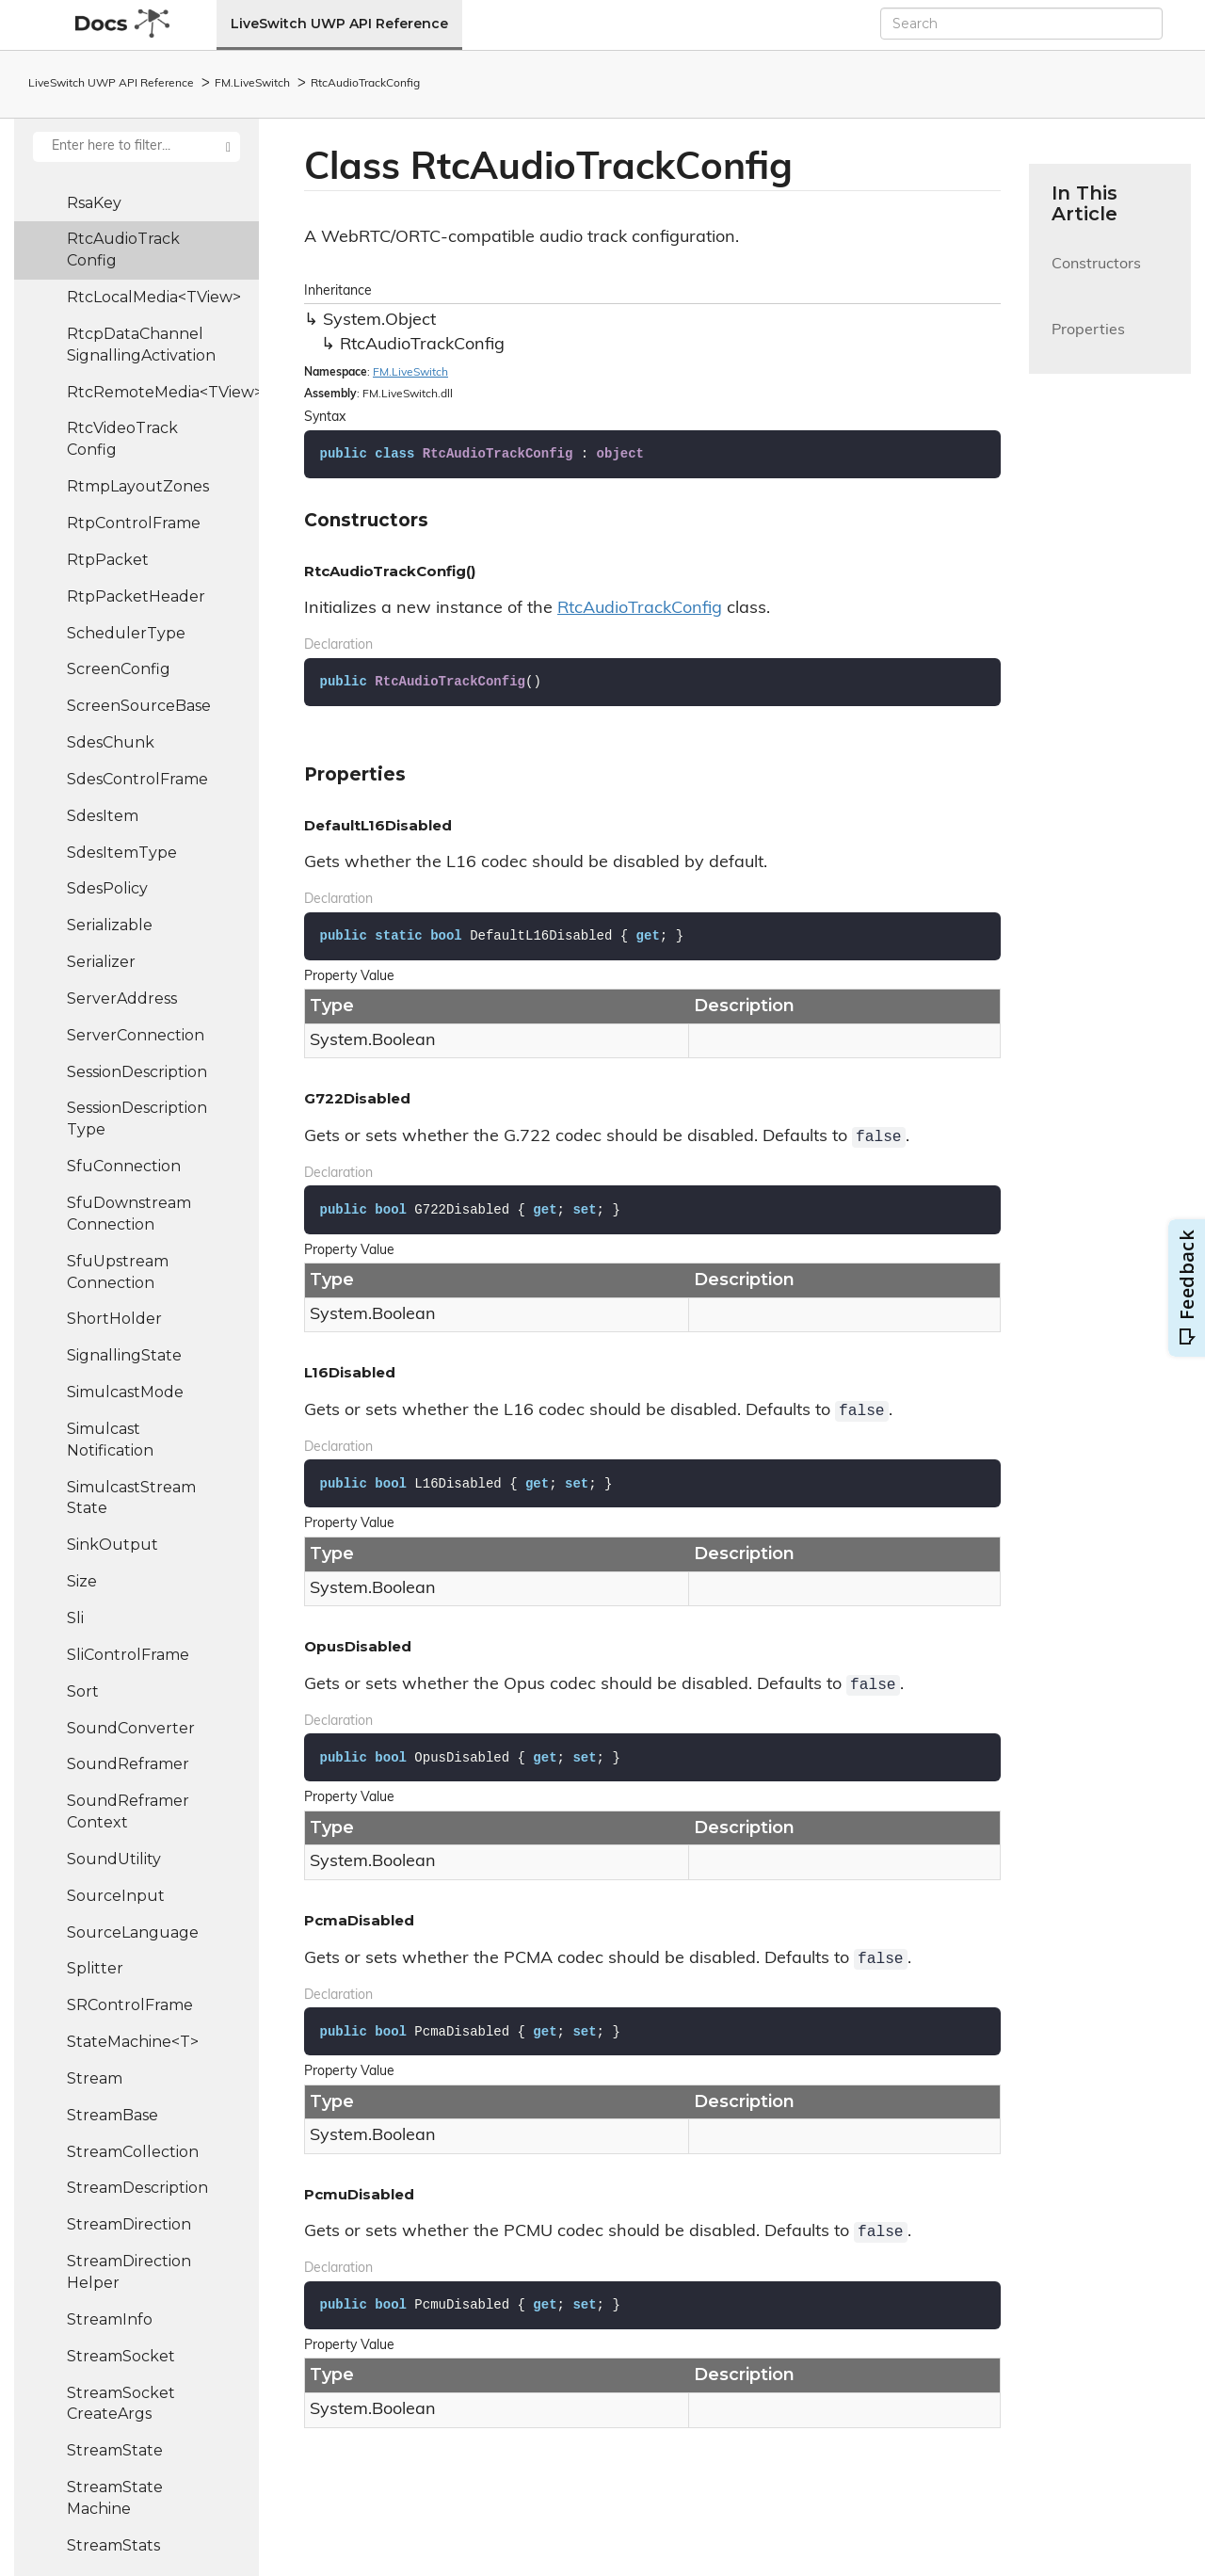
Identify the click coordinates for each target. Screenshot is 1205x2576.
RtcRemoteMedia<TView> (163, 392)
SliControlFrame (128, 1655)
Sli (75, 1618)
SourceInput (116, 1896)
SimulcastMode (125, 1392)
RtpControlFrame (134, 523)
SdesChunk (110, 742)
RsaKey (94, 203)
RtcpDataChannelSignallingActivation (141, 344)
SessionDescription (137, 1072)
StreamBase (112, 2115)
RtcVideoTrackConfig (122, 439)
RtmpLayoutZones (138, 486)
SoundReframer (128, 1764)
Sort (83, 1691)
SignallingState (124, 1355)
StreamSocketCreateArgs (121, 2403)
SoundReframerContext (128, 1811)
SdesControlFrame (137, 779)
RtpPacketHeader (136, 596)
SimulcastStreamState (131, 1498)
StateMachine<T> (133, 2042)
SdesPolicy (107, 888)
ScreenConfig (118, 669)
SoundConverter (131, 1728)
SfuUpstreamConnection (118, 1272)
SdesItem (102, 816)
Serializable (110, 925)
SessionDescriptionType (137, 1118)
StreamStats (113, 2545)
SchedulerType (126, 633)
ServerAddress (122, 998)
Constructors (1096, 275)
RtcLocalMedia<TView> (154, 297)
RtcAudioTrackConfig (365, 83)
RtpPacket (108, 560)
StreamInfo (110, 2319)
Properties (1088, 341)
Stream (94, 2078)
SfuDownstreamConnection (129, 1213)
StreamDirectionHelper (129, 2272)
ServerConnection (135, 1035)
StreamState (115, 2450)
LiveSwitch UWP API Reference (339, 23)
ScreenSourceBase (139, 706)
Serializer (101, 962)
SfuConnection (124, 1166)
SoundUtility (114, 1859)
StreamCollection (133, 2152)
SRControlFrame (130, 2005)
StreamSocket (121, 2356)
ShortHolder (114, 1319)
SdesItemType (122, 852)
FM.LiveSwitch (252, 83)
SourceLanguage (133, 1932)
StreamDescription (137, 2188)
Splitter (95, 1968)
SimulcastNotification (110, 1439)
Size (82, 1581)
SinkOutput (112, 1545)
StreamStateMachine (115, 2498)
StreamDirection (129, 2224)
